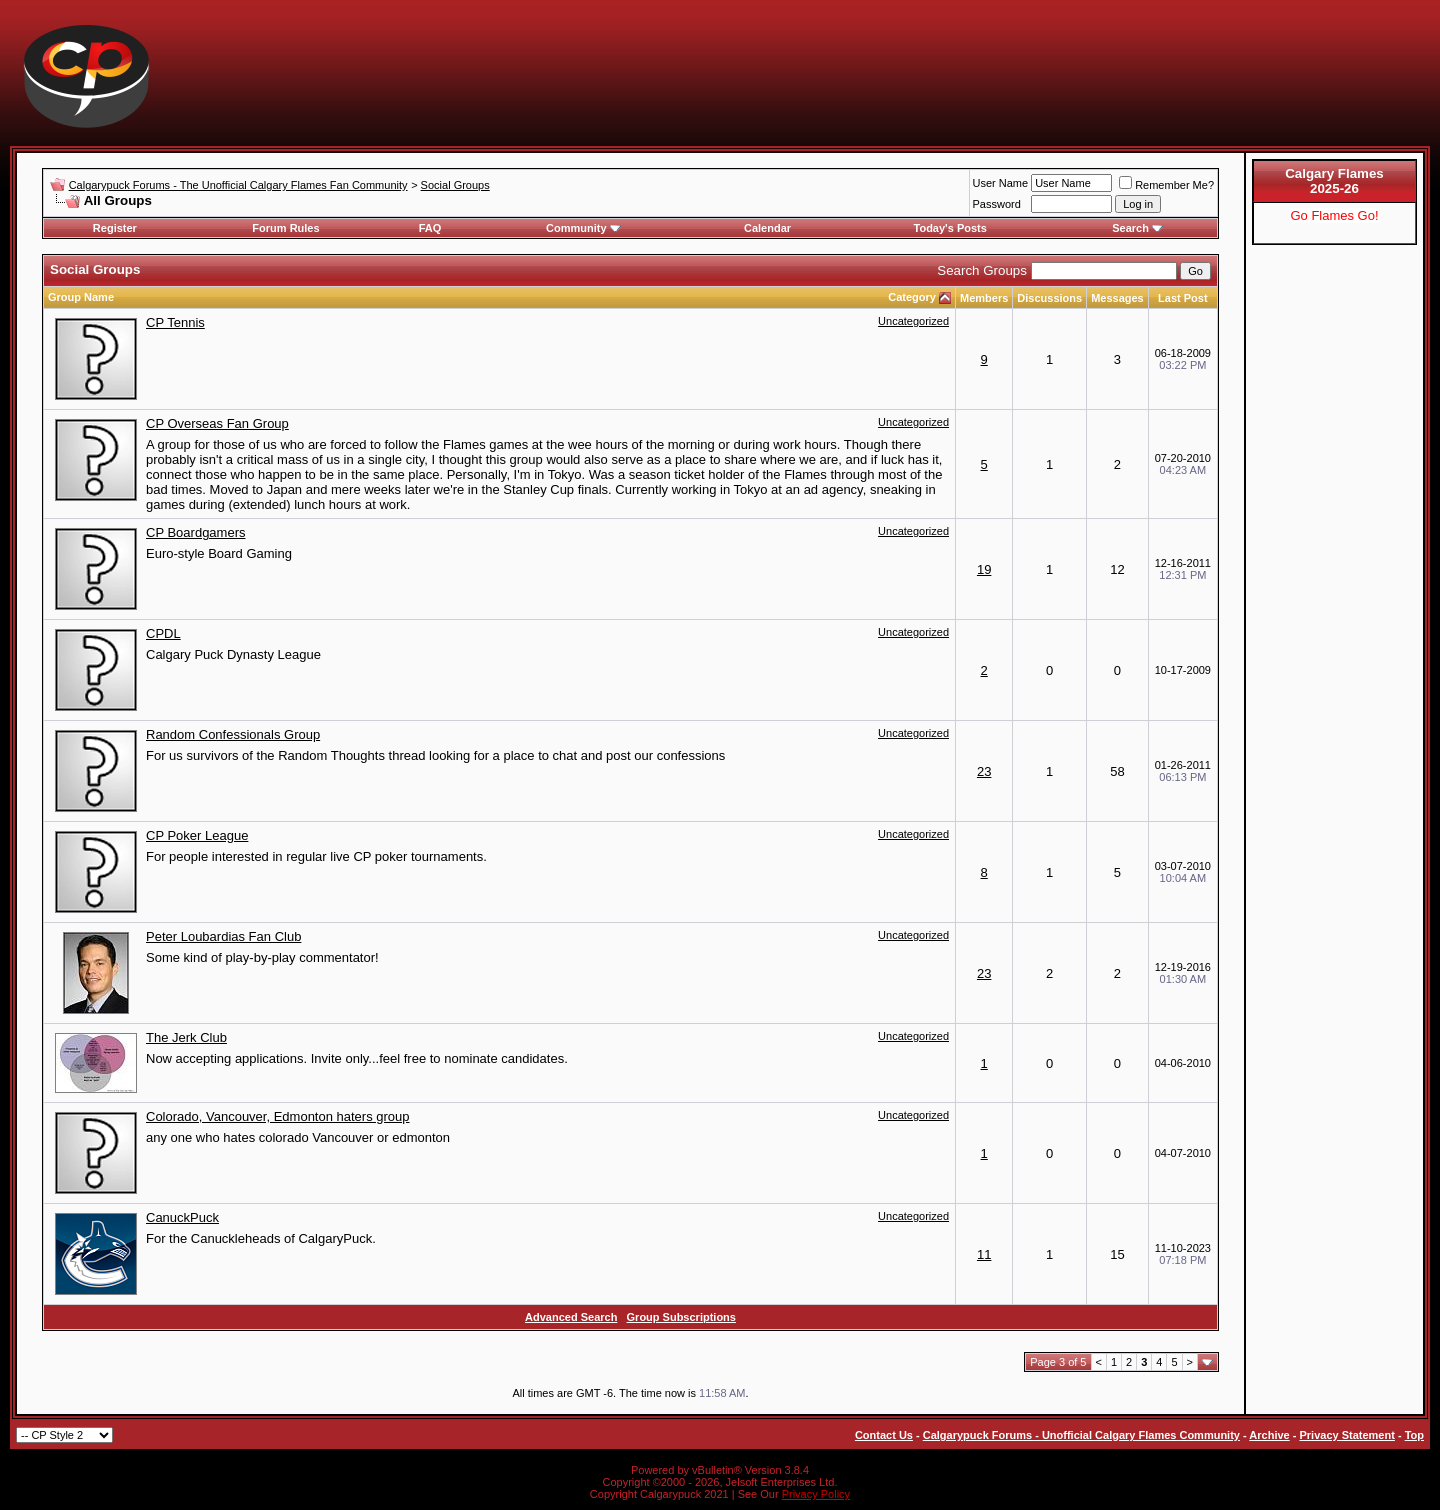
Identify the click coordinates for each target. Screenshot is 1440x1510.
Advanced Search (571, 1317)
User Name (1001, 183)
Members (984, 298)
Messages (1117, 298)
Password (997, 204)
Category (912, 297)
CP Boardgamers (195, 532)
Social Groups (455, 185)
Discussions (1049, 298)
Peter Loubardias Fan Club (223, 936)
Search (1137, 228)
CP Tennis (175, 322)
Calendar (767, 228)
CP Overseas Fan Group (217, 423)
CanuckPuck (182, 1217)
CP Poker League (197, 835)
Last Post (1183, 298)
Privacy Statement (1346, 1435)
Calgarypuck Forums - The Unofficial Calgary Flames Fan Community (238, 185)
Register (115, 228)
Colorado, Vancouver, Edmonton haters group (278, 1116)
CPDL (163, 633)
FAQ (430, 228)
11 (984, 1254)
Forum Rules (285, 228)
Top (1414, 1435)
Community (583, 228)
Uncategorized (913, 321)
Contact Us (884, 1435)
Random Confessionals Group (233, 734)
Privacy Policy (816, 1494)
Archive (1269, 1435)
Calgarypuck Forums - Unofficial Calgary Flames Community (1081, 1435)
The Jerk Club (186, 1037)
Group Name (81, 297)
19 (984, 569)
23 (984, 771)
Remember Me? (1166, 185)
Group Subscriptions (681, 1317)
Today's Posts (950, 228)
